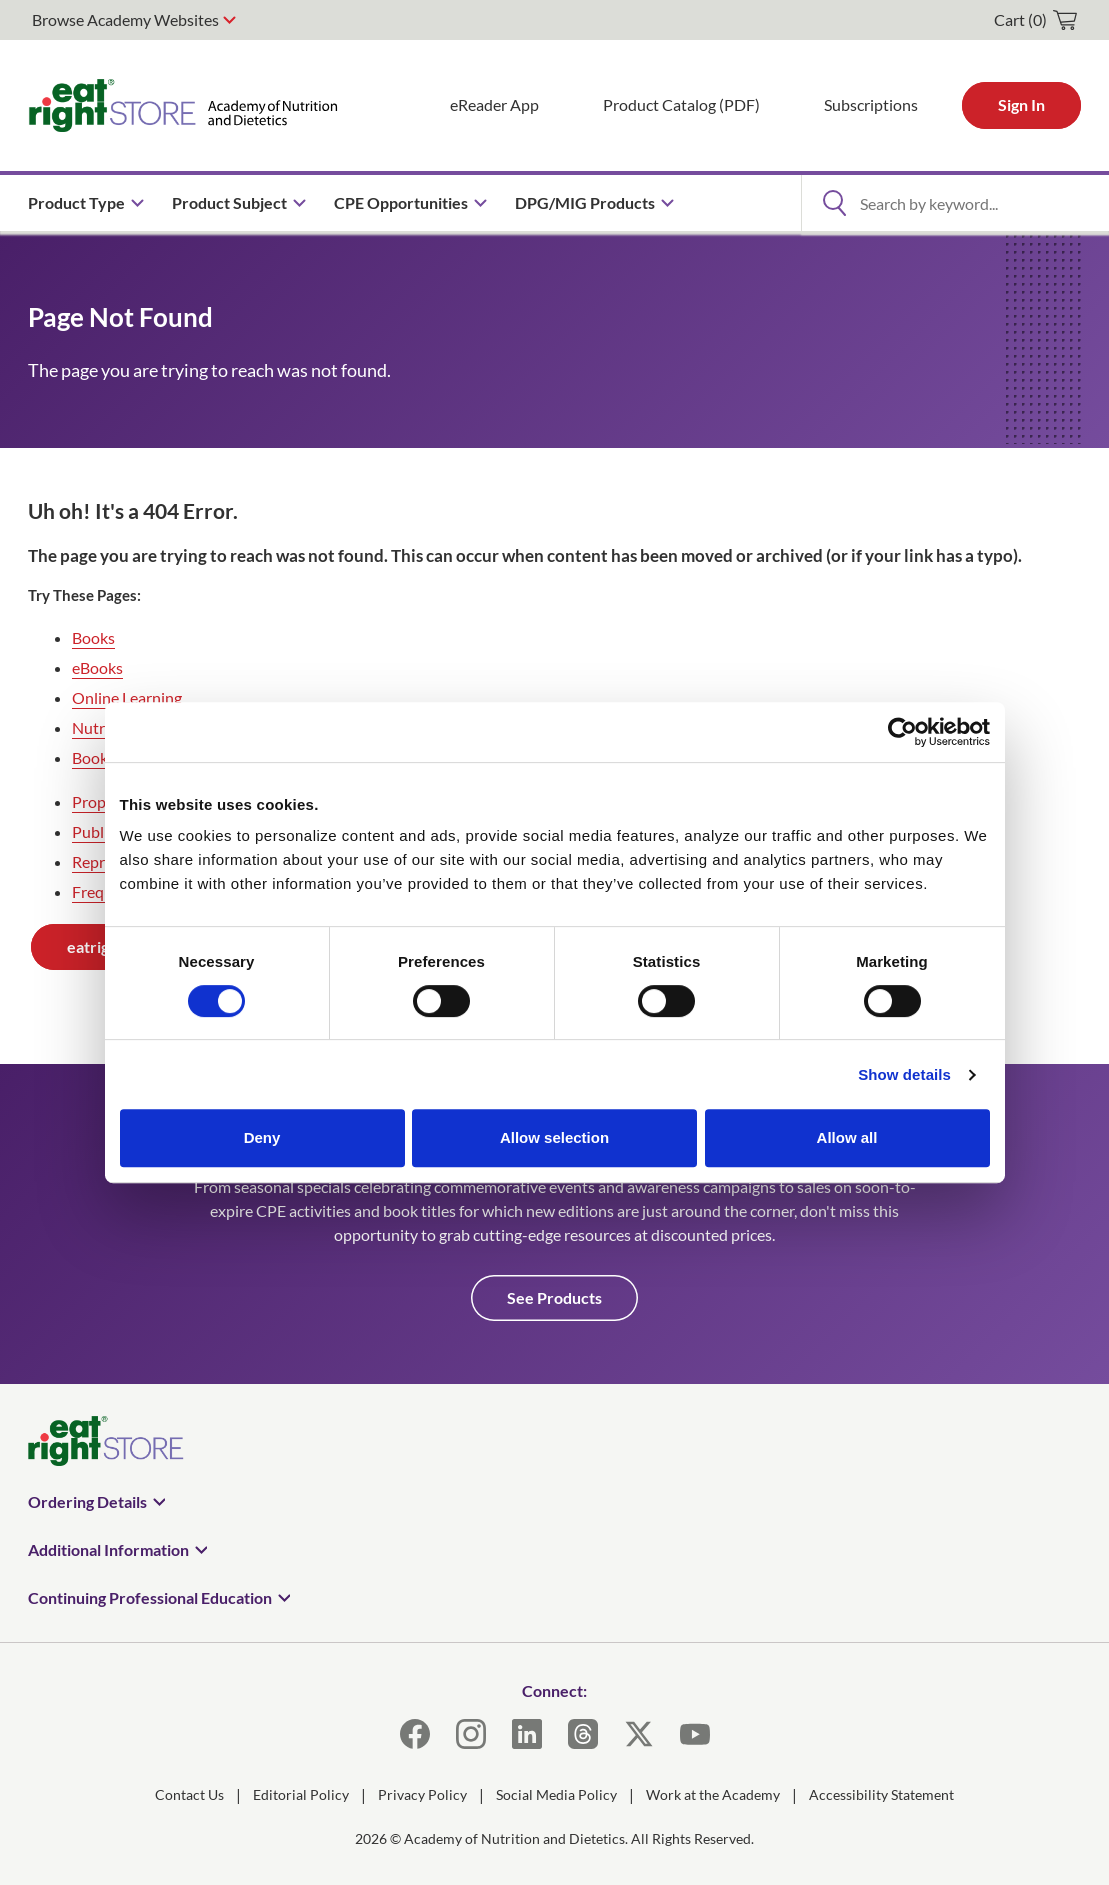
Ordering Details (87, 1501)
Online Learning (127, 697)
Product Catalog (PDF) (681, 104)
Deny (262, 1137)
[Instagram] (471, 1734)
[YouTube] (695, 1734)
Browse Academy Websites (125, 19)
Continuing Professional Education (150, 1597)
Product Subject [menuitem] (229, 202)
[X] (639, 1734)
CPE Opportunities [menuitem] (401, 202)
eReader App (494, 104)
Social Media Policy (556, 1794)
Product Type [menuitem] (76, 202)
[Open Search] (834, 203)
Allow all (847, 1137)
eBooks (97, 667)
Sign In (1021, 104)
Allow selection (554, 1137)
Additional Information (108, 1549)
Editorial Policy (301, 1794)
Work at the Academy (713, 1794)
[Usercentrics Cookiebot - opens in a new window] (902, 732)
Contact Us (189, 1794)
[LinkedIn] (527, 1734)
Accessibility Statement (881, 1794)
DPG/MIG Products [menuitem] (585, 202)
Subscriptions (871, 104)
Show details (904, 1074)
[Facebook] (415, 1734)
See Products (554, 1297)
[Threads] (583, 1734)
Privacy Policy (422, 1794)
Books (93, 637)
